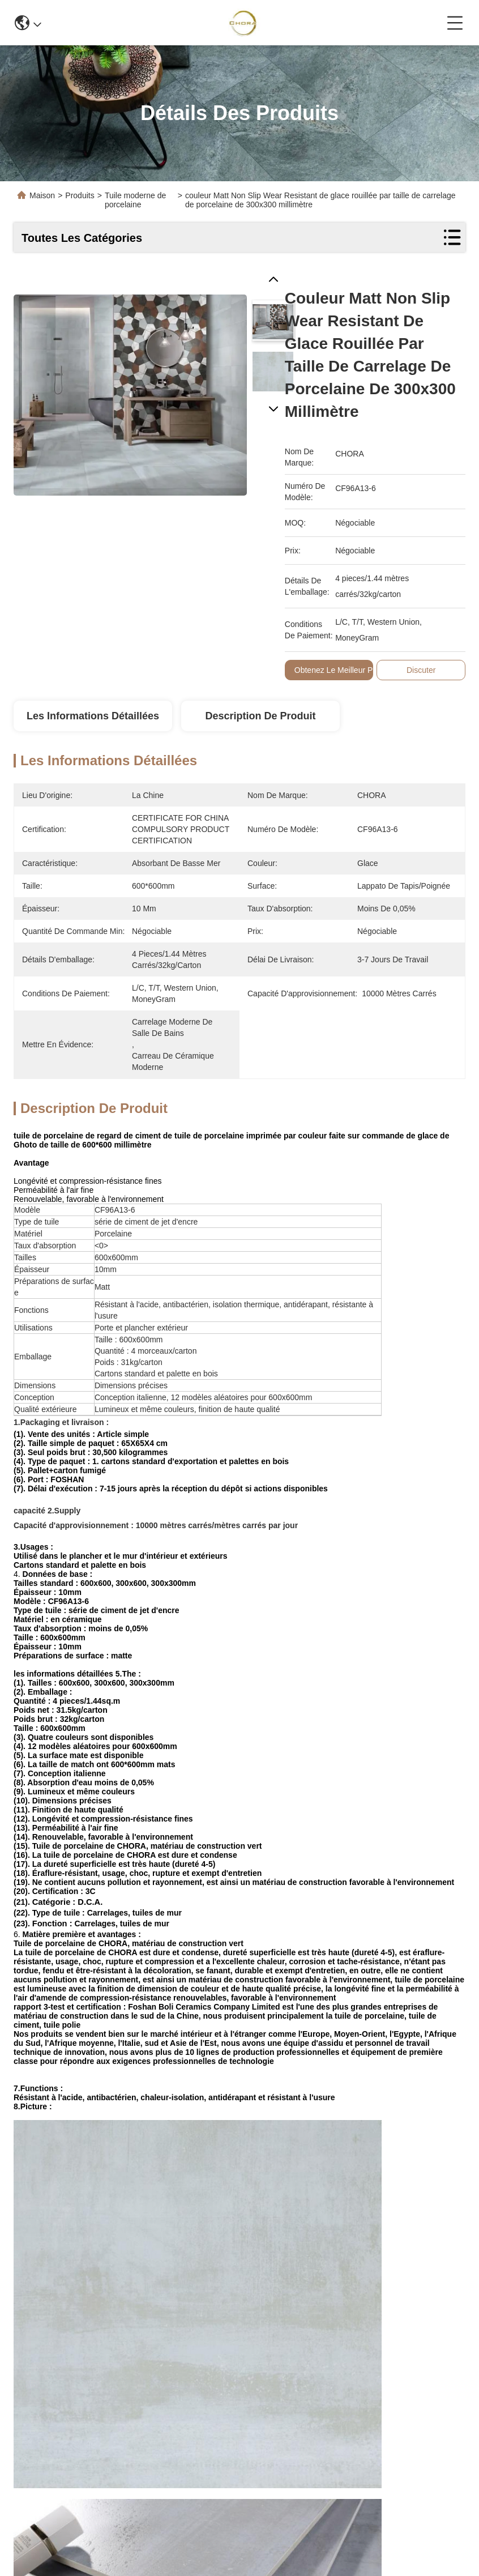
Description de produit (260, 716)
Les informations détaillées (93, 716)
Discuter (421, 670)
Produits (79, 195)
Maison (42, 195)
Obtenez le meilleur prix (337, 670)
